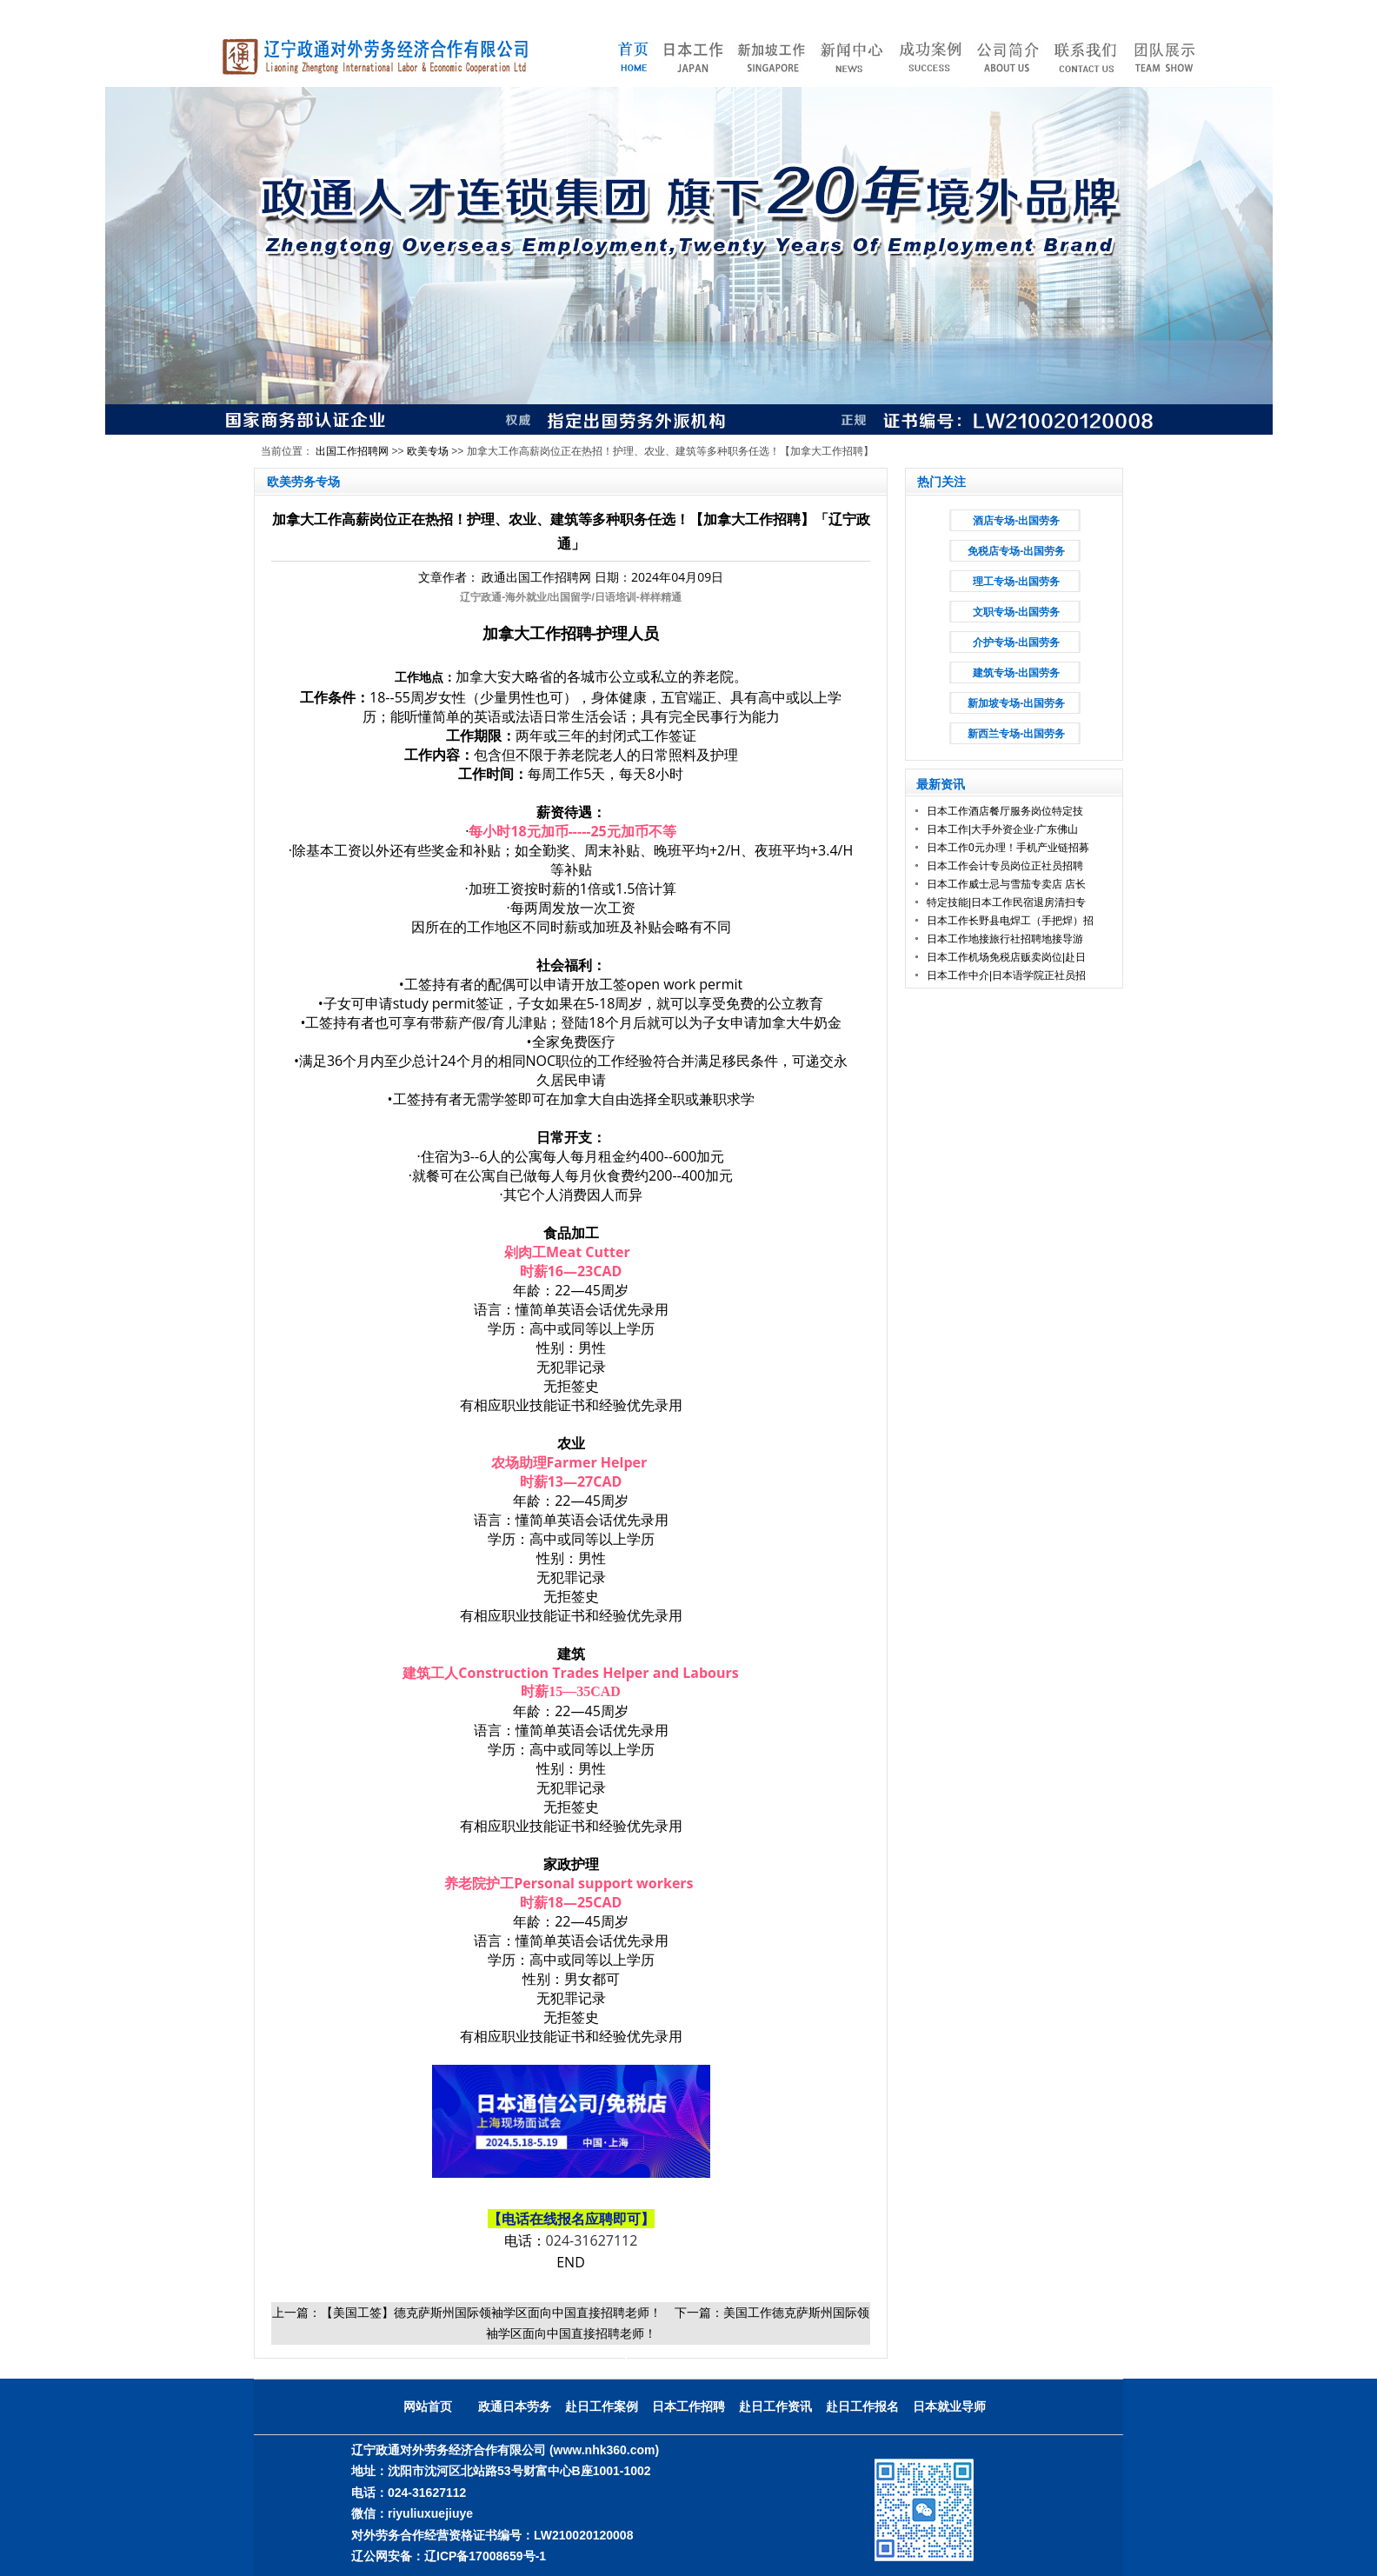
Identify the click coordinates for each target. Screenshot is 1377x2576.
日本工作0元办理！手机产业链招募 (1008, 848)
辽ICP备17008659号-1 (485, 2556)
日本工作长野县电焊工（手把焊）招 (1010, 921)
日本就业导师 (949, 2406)
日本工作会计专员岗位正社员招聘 (1005, 866)
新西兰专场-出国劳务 (1016, 734)
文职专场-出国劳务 (1016, 612)
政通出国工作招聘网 (536, 577)
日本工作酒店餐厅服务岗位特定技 (1005, 811)
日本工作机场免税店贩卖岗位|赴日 (1006, 957)
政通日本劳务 (514, 2406)
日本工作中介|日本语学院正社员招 (1006, 975)
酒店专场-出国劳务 (1016, 521)
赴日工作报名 (862, 2406)
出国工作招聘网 (352, 451)
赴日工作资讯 (775, 2406)
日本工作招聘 (688, 2406)
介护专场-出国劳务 (1016, 642)
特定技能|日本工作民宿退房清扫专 (1006, 902)
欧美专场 (428, 451)
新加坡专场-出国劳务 (1016, 703)
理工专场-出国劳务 (1016, 582)
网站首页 (427, 2406)
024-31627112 (592, 2240)
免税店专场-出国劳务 (1016, 551)
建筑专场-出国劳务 (1016, 673)
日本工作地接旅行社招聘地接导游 (1005, 939)
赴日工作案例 (601, 2406)
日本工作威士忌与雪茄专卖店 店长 (1006, 884)
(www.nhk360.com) (604, 2450)
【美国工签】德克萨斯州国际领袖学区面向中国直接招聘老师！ (491, 2312)
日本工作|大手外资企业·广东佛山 (1002, 829)
